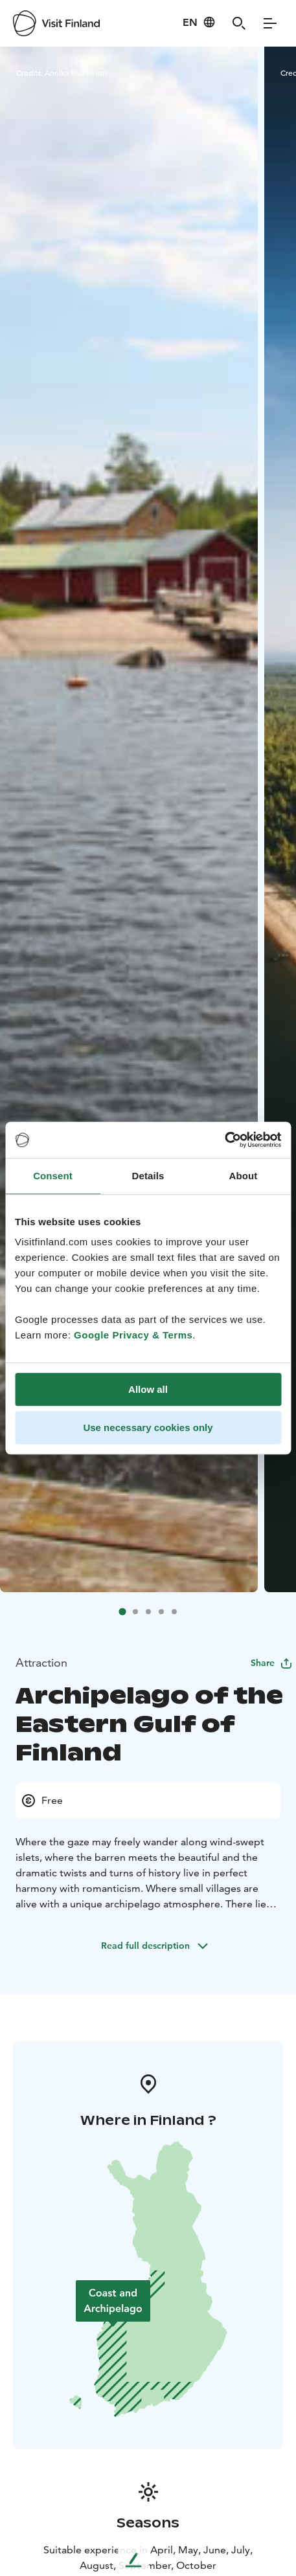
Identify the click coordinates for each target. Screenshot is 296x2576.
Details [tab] (148, 1175)
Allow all (148, 1389)
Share (272, 1663)
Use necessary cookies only (147, 1427)
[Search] (239, 23)
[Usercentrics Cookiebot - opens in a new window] (224, 1139)
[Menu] (270, 23)
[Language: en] (199, 22)
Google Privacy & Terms (133, 1334)
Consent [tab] (53, 1175)
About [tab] (243, 1175)
